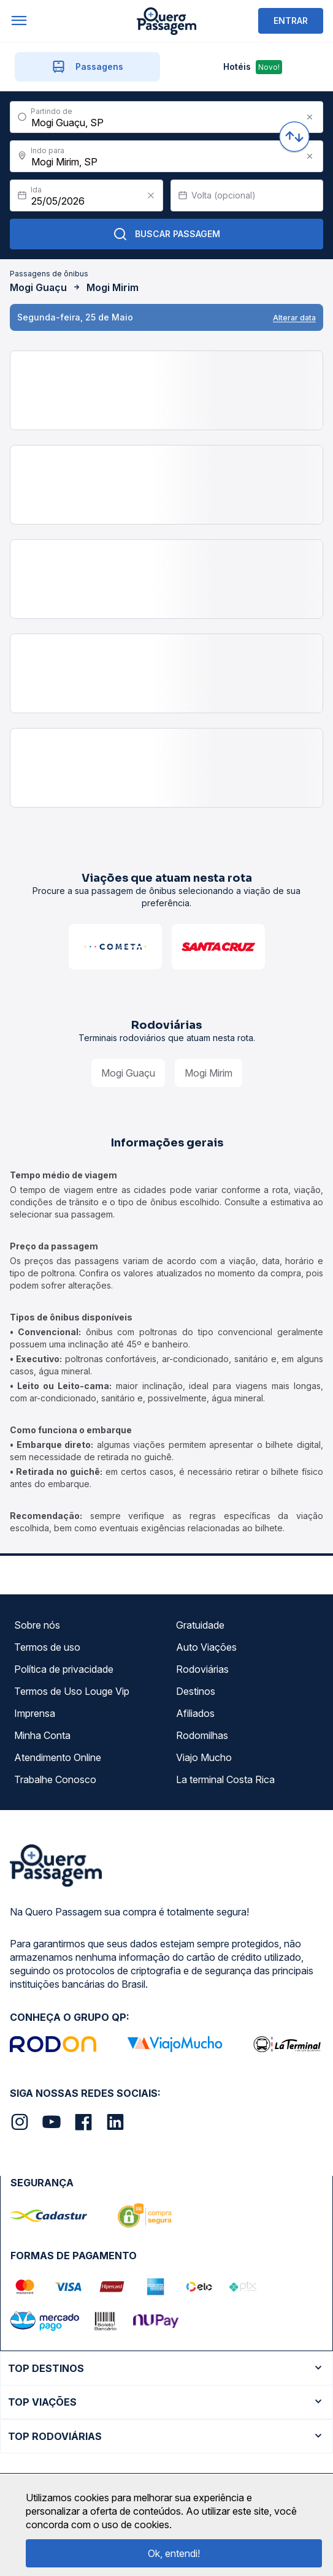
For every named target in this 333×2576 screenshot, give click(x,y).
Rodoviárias (202, 1669)
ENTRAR (291, 20)
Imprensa (34, 1713)
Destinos (195, 1691)
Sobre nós (37, 1625)
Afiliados (195, 1713)
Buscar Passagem (166, 234)
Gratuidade (200, 1625)
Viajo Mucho (204, 1757)
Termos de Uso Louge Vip (71, 1691)
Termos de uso (47, 1647)
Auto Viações (206, 1647)
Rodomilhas (202, 1735)
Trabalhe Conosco (55, 1779)
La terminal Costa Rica (225, 1779)
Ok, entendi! (174, 2553)
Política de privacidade (63, 1669)
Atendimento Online (57, 1757)
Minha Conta (42, 1735)
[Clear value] (151, 195)
